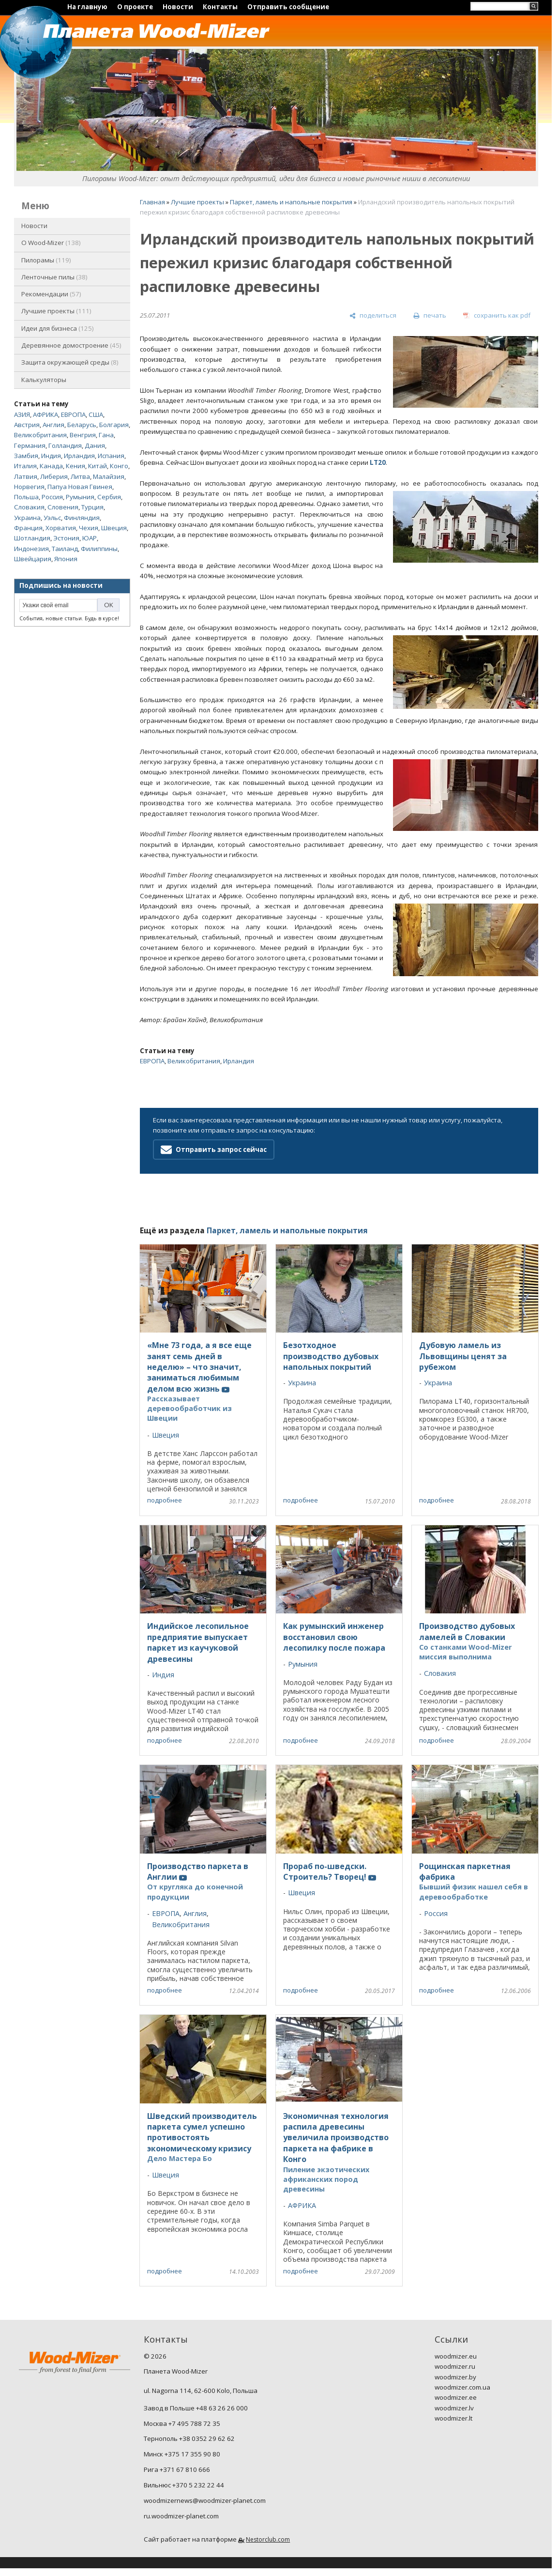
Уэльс (52, 517)
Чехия (88, 527)
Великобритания (40, 434)
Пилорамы (46, 260)
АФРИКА (45, 414)
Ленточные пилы (54, 277)
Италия (25, 465)
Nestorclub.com (268, 2539)
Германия (29, 445)
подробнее (164, 1500)
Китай (97, 465)
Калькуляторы (43, 379)
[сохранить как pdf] (496, 315)
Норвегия (29, 486)
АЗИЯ (22, 414)
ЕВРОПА (73, 414)
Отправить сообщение (288, 6)
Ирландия (79, 455)
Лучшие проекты (56, 311)
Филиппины (99, 548)
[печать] (430, 315)
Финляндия (82, 517)
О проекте (135, 6)
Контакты (220, 6)
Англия (53, 424)
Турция (92, 507)
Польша (26, 496)
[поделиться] (373, 315)
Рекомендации (51, 294)
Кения (75, 465)
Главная (152, 202)
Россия (52, 496)
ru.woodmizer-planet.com (181, 2516)
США (96, 414)
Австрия (27, 424)
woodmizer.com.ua (462, 2387)
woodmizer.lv (454, 2408)
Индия (51, 455)
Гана (106, 434)
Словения (62, 507)
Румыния (80, 496)
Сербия (109, 496)
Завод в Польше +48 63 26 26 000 (196, 2408)
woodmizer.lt (453, 2418)
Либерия (54, 476)
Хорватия (60, 527)
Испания (111, 455)
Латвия (25, 476)
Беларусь (81, 424)
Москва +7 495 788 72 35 (182, 2423)
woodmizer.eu (456, 2356)
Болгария (114, 424)
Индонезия (31, 548)
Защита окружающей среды (70, 362)
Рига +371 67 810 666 (177, 2469)
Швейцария (32, 558)
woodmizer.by (455, 2377)
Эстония (66, 538)
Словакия (29, 507)
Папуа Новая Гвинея (79, 486)
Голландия (65, 445)
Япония (65, 558)
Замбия (26, 455)
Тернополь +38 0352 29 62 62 (189, 2438)
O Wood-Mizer (51, 242)
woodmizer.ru (455, 2366)
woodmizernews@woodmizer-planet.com (205, 2500)
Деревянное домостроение (71, 345)
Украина (27, 517)
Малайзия (108, 476)
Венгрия (83, 434)
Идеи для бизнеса (57, 328)
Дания (95, 445)
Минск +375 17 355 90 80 (182, 2454)
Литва (80, 476)
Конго (119, 465)
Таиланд (65, 548)
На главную (87, 6)
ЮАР (89, 538)
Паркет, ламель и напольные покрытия (291, 202)
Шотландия (32, 538)
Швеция (114, 527)
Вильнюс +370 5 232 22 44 (184, 2485)
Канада (51, 465)
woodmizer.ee (456, 2397)
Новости (178, 6)
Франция (28, 527)
